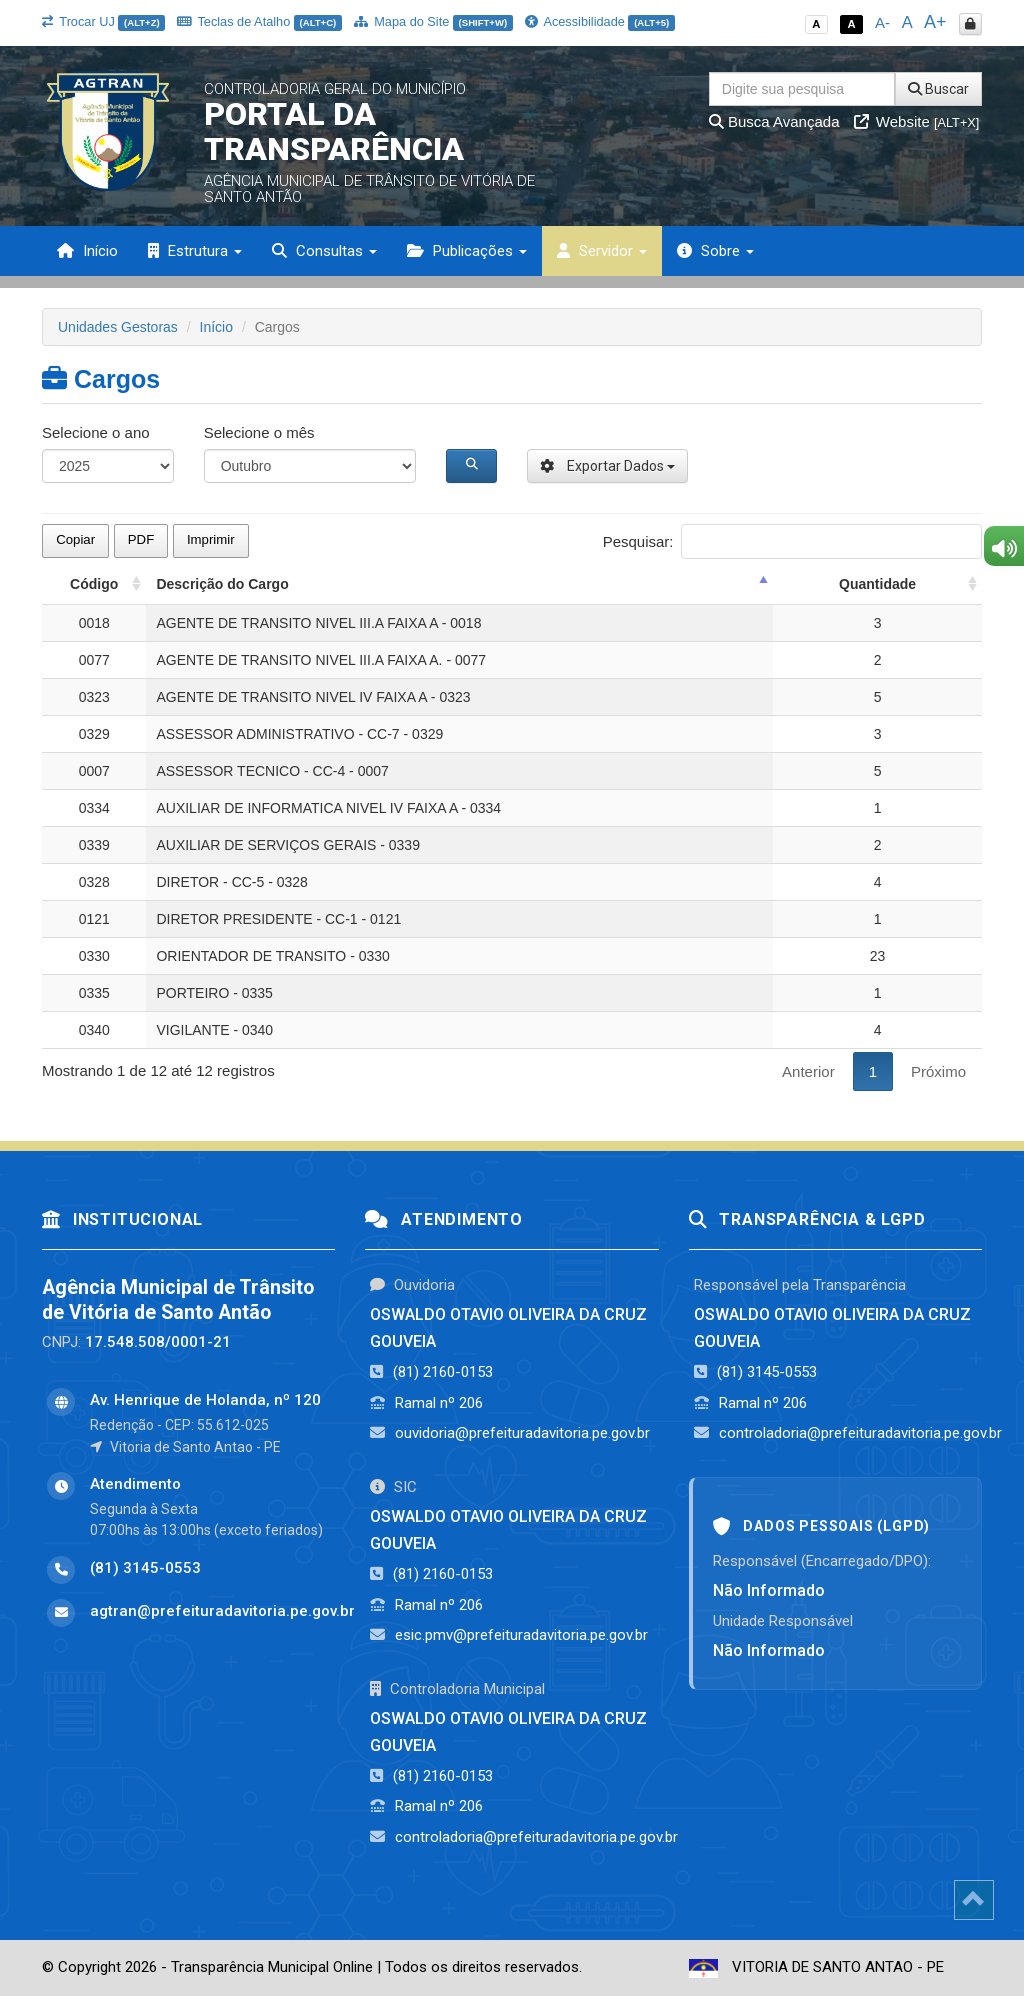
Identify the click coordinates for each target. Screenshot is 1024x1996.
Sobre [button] (715, 251)
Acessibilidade (600, 21)
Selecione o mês (259, 432)
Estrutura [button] (195, 251)
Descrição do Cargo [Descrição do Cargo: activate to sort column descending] (222, 584)
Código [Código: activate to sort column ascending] (94, 584)
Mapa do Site (433, 21)
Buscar (938, 89)
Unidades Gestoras (118, 327)
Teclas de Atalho (259, 21)
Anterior (808, 1071)
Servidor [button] (602, 251)
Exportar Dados (607, 466)
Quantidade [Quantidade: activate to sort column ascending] (877, 584)
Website (917, 121)
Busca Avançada (774, 121)
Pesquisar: (792, 541)
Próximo (938, 1071)
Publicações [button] (467, 251)
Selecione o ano (96, 432)
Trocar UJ (103, 21)
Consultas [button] (324, 251)
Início (87, 251)
